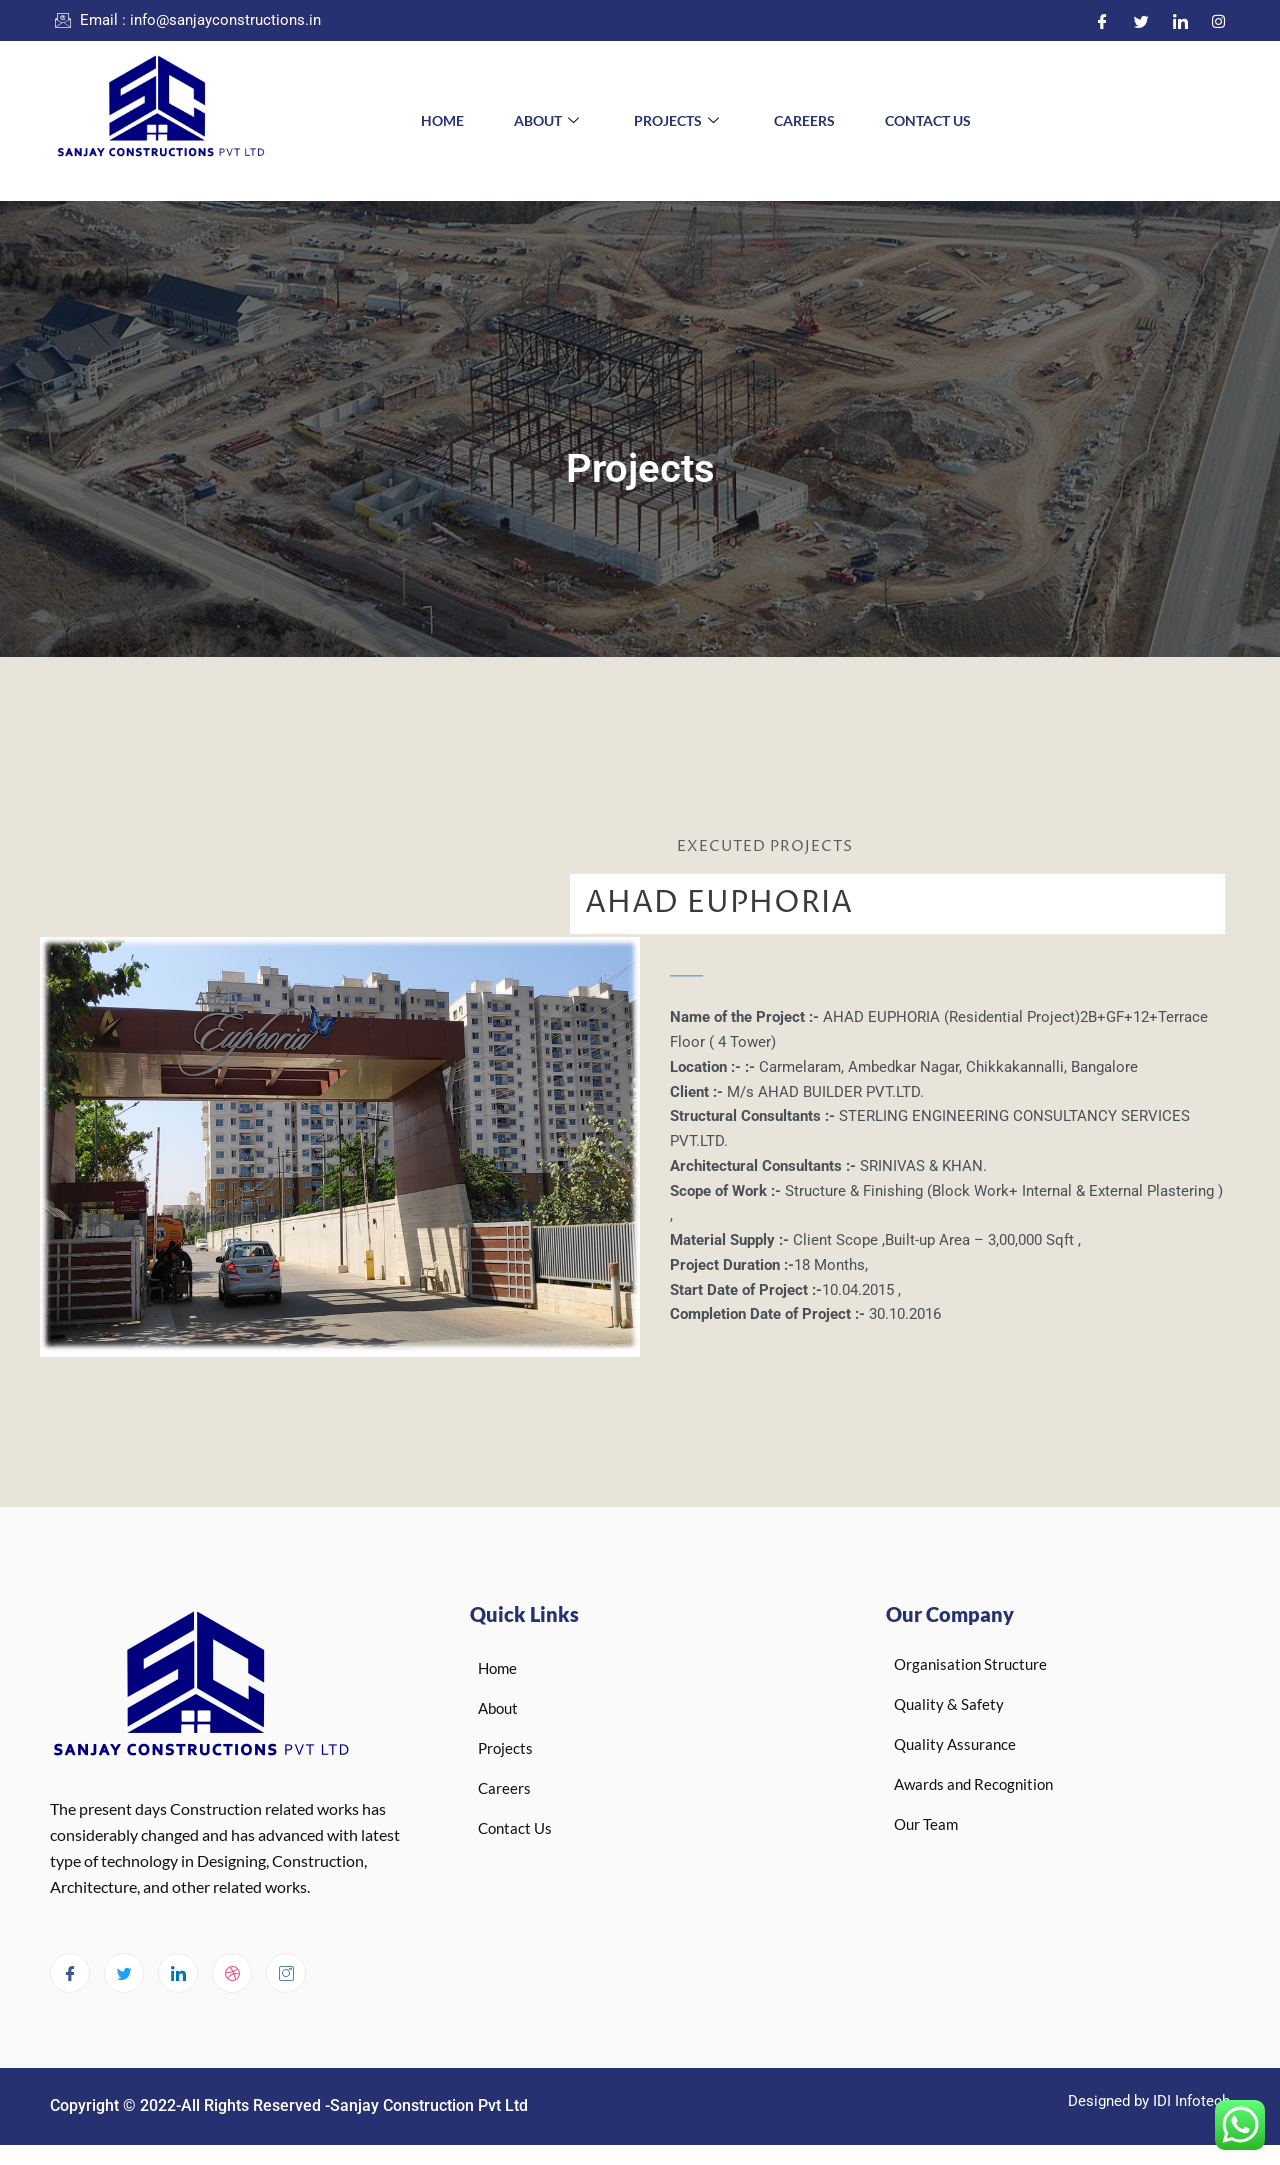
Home (442, 120)
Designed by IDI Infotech (1149, 2101)
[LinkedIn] (1180, 20)
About (549, 120)
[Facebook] (1102, 20)
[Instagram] (1218, 20)
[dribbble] (232, 1973)
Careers (804, 120)
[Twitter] (1141, 20)
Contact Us (928, 120)
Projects (679, 120)
